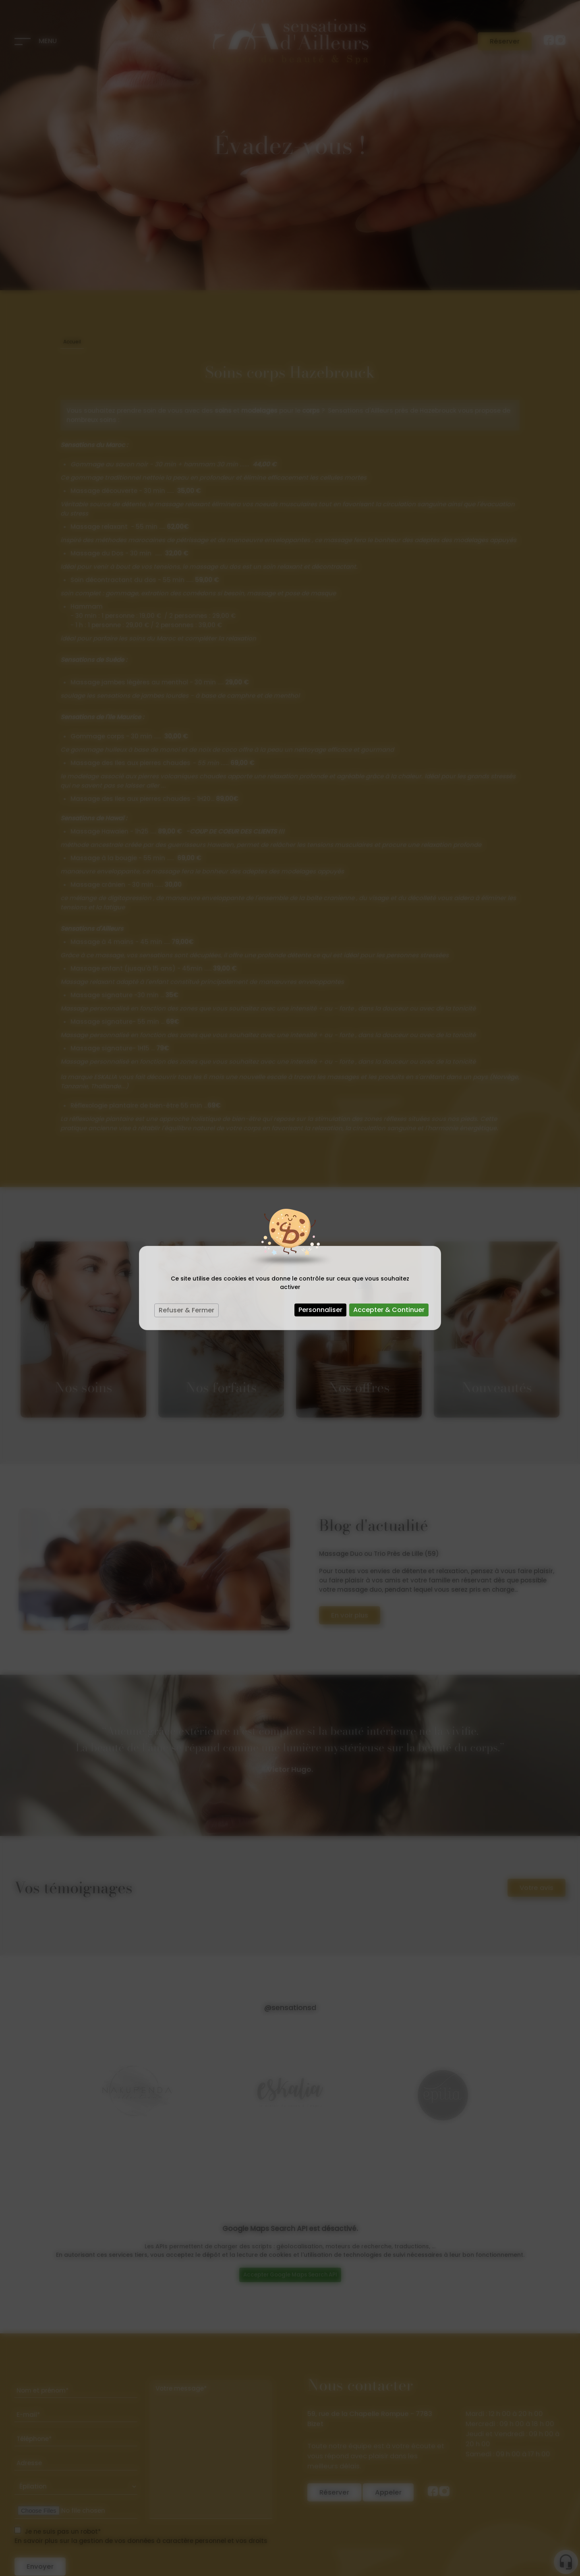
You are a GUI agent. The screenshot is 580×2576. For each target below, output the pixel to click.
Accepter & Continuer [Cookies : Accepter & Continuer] (389, 1309)
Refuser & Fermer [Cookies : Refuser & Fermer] (186, 1310)
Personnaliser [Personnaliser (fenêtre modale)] (320, 1309)
